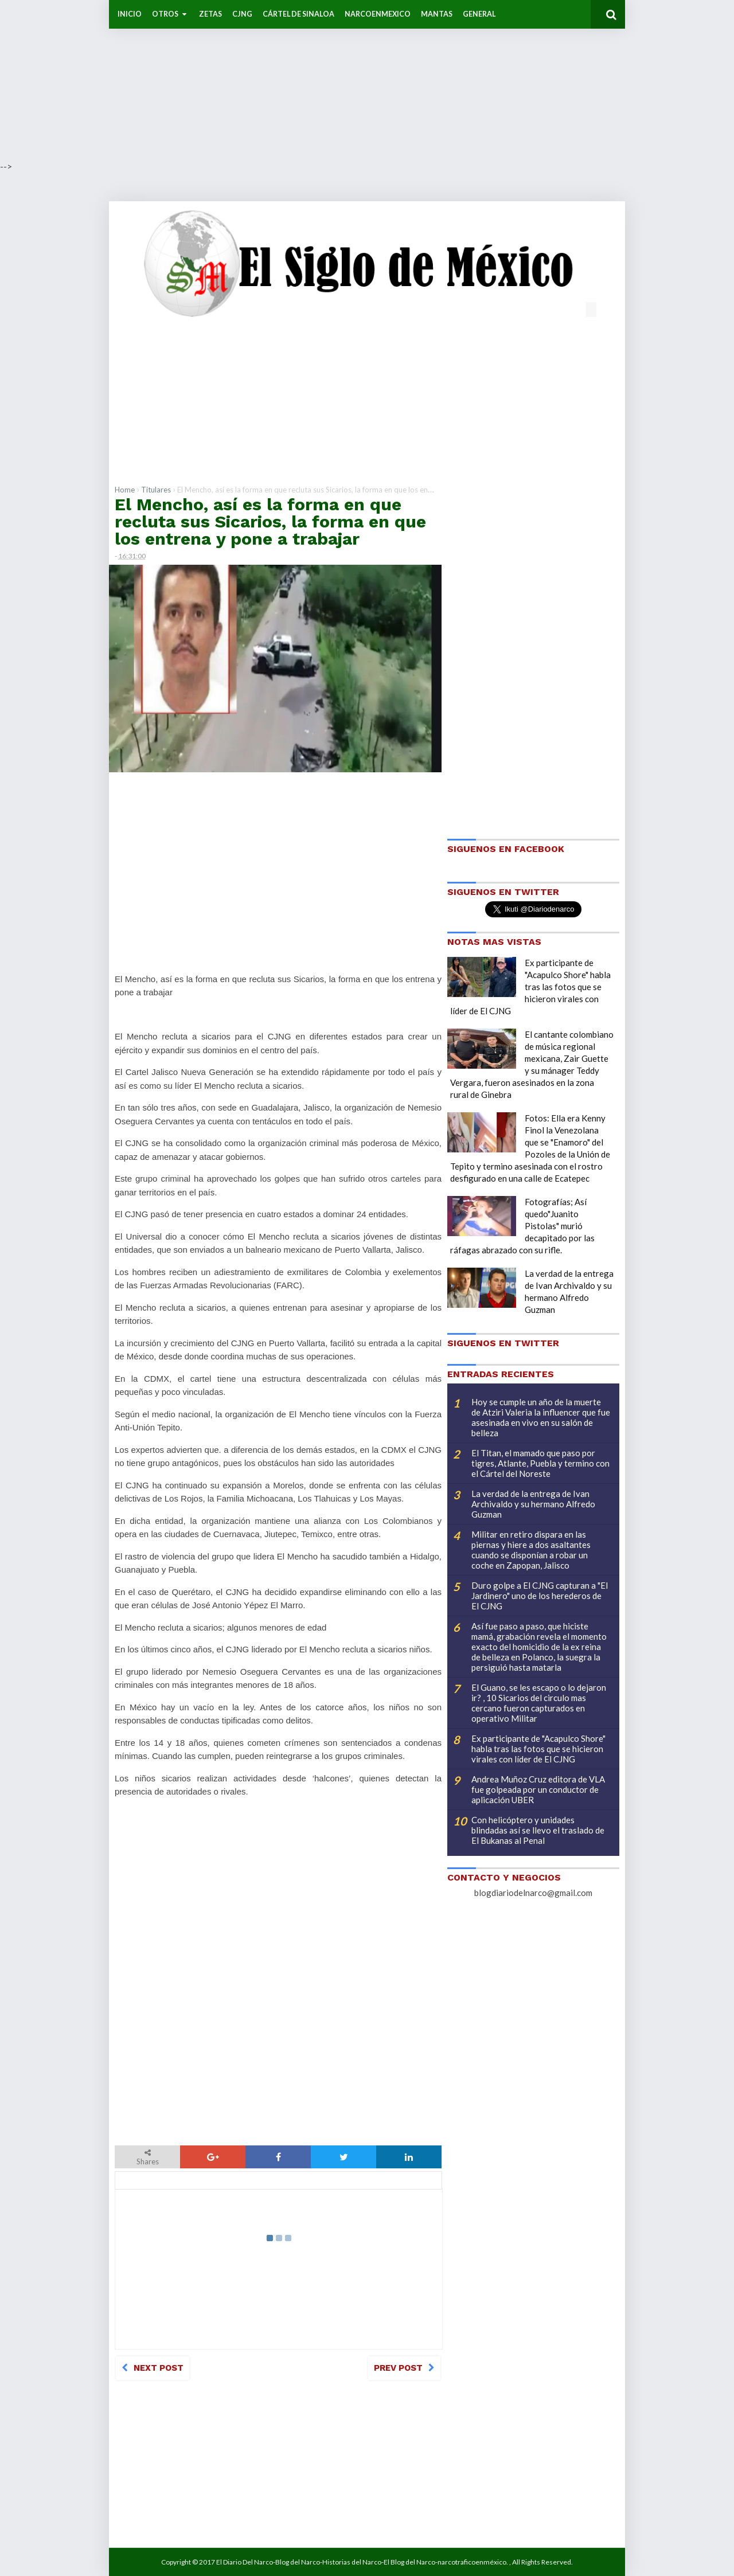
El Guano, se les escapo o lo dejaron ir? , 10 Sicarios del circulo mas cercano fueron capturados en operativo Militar (538, 1702)
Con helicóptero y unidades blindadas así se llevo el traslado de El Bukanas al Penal (537, 1830)
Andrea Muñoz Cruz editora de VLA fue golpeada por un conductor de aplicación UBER (538, 1789)
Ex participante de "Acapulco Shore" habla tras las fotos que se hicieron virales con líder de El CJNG (530, 986)
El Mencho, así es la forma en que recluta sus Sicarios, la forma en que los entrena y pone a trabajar (270, 521)
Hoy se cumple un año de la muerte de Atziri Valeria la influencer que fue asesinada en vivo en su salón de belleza (540, 1417)
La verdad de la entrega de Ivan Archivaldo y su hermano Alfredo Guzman (533, 1503)
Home (125, 489)
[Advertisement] (344, 80)
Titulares (156, 489)
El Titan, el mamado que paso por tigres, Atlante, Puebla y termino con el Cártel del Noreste (540, 1463)
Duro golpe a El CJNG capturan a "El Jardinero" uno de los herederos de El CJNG (539, 1595)
